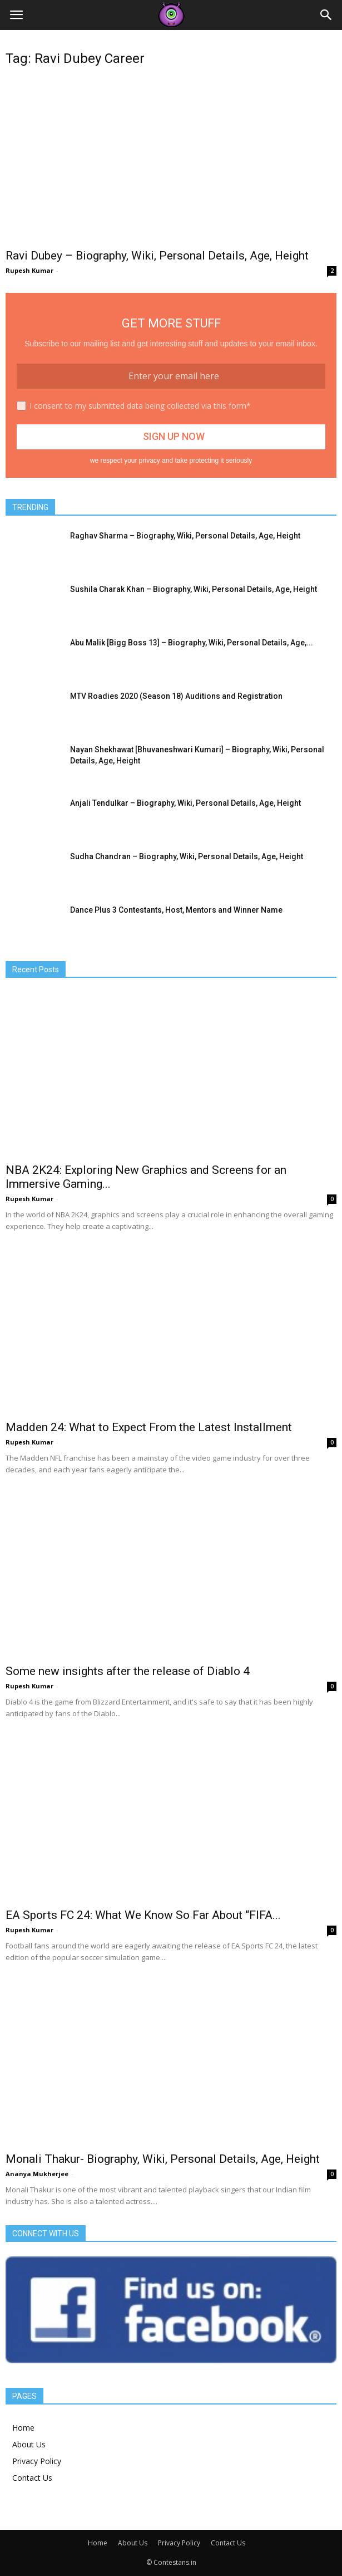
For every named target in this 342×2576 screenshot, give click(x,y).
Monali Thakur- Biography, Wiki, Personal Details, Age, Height (163, 2159)
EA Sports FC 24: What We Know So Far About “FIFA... (143, 1915)
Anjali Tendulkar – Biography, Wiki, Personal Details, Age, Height (185, 803)
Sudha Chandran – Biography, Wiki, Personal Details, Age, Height (186, 856)
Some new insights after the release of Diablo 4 (128, 1671)
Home (23, 2427)
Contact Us (32, 2477)
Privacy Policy (36, 2461)
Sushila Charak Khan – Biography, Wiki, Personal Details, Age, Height (193, 589)
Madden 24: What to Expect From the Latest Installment (149, 1427)
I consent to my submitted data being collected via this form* (140, 405)
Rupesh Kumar (29, 270)
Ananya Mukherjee (37, 2173)
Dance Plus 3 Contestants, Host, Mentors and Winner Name (176, 909)
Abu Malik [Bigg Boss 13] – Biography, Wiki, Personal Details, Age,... (191, 642)
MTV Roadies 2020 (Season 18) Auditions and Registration (176, 696)
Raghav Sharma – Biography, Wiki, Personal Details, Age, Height (185, 535)
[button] (326, 15)
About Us (29, 2444)
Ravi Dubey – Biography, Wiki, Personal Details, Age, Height (157, 255)
